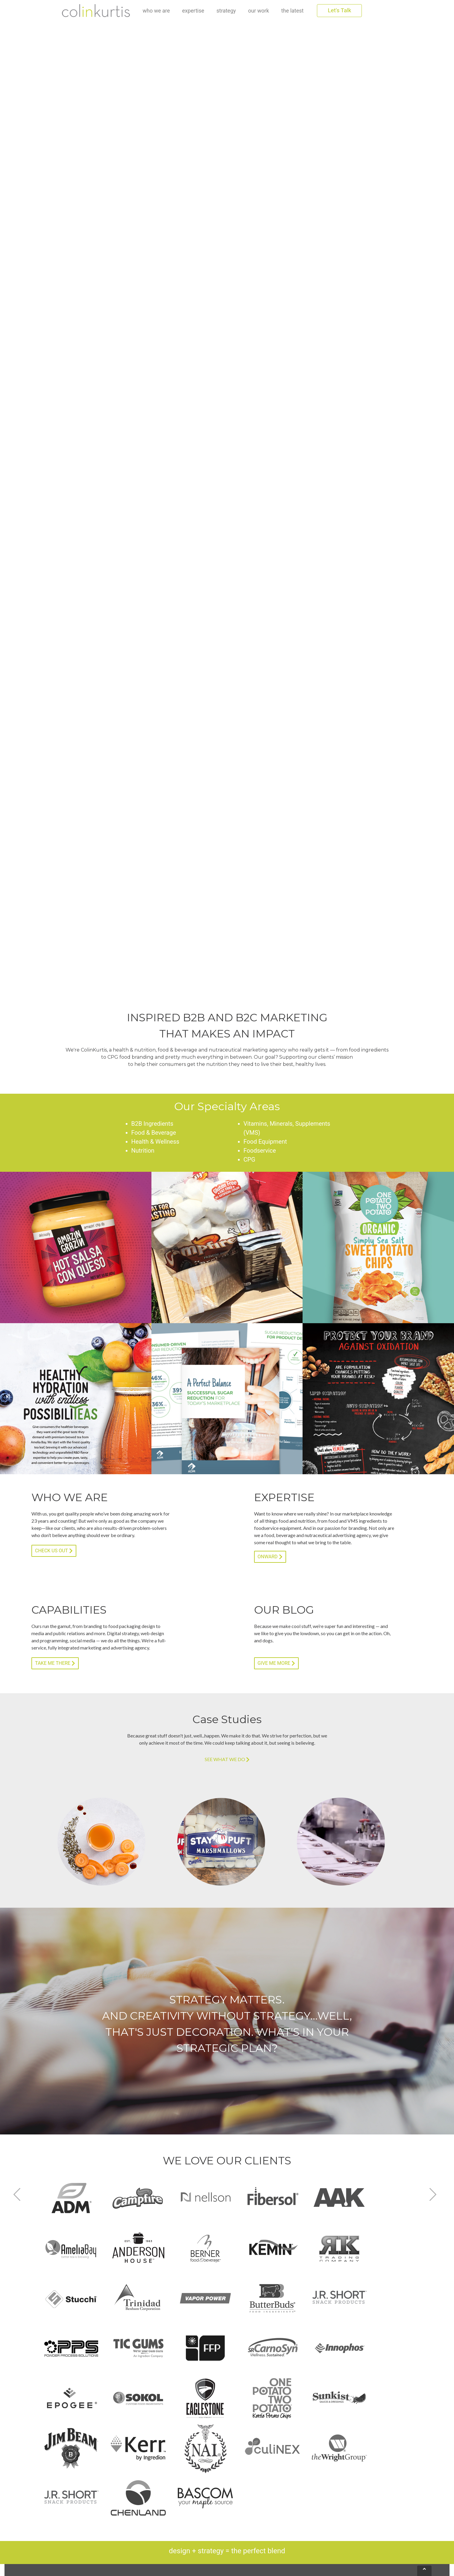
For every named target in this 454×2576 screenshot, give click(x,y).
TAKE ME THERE (55, 1663)
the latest (292, 10)
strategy (226, 10)
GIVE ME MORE (276, 1663)
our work (258, 10)
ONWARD (270, 1557)
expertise (193, 10)
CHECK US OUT (54, 1551)
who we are (156, 10)
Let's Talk (339, 10)
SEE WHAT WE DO (227, 1759)
